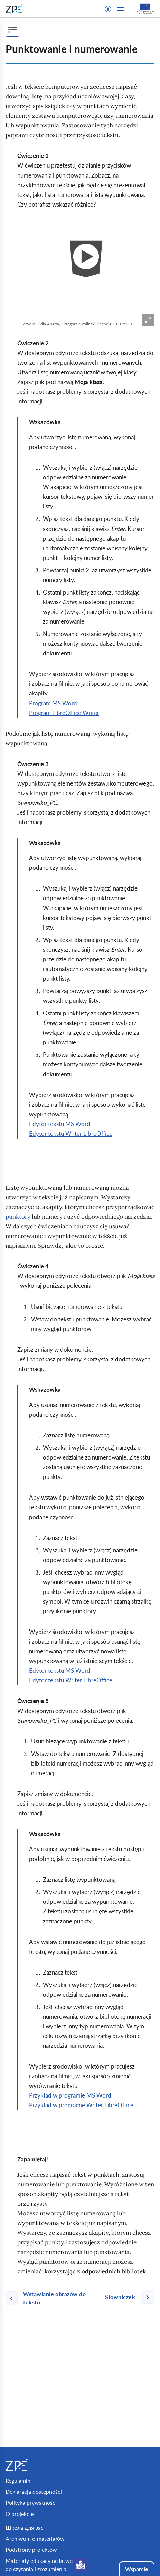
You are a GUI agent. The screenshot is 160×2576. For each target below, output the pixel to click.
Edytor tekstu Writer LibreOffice (70, 1133)
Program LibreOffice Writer (64, 712)
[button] (108, 9)
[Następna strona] (127, 2297)
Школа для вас (25, 2527)
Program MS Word (53, 703)
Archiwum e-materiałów (35, 2538)
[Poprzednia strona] (53, 2298)
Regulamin (18, 2480)
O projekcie (20, 2513)
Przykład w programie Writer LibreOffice (81, 2105)
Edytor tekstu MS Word (59, 1124)
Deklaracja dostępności (34, 2491)
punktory (18, 1216)
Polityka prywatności (31, 2502)
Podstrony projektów (31, 2549)
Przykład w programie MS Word (70, 2095)
